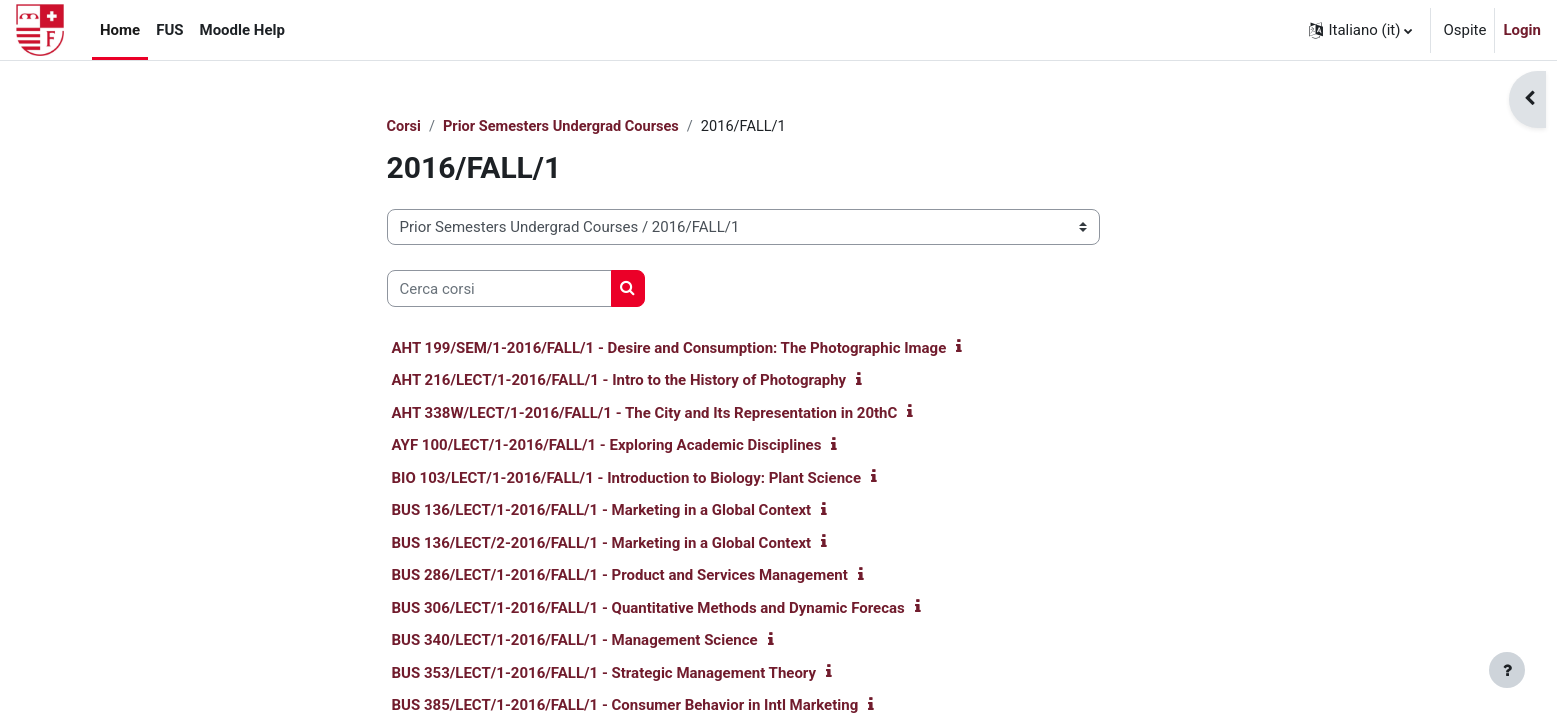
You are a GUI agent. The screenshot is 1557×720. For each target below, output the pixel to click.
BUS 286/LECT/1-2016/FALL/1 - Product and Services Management (620, 576)
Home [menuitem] (120, 30)
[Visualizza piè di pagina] (1507, 670)
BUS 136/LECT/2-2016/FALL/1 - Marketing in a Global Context (602, 544)
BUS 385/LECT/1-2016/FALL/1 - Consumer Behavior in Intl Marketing (625, 706)
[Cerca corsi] (499, 289)
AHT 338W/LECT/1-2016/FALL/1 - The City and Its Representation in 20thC (645, 414)
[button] (1360, 30)
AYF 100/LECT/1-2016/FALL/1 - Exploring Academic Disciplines (607, 446)
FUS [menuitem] (169, 30)
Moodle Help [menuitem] (242, 30)
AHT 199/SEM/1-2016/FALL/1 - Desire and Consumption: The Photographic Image (669, 349)
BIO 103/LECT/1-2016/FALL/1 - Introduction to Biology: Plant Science (627, 479)
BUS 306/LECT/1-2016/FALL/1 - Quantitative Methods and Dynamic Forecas (648, 609)
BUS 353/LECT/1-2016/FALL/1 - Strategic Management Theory (604, 674)
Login (1522, 30)
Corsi (404, 127)
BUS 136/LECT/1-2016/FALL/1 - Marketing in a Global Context (602, 511)
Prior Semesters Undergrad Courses (565, 127)
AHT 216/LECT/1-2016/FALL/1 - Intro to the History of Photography (619, 381)
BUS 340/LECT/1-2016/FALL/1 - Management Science (575, 641)
